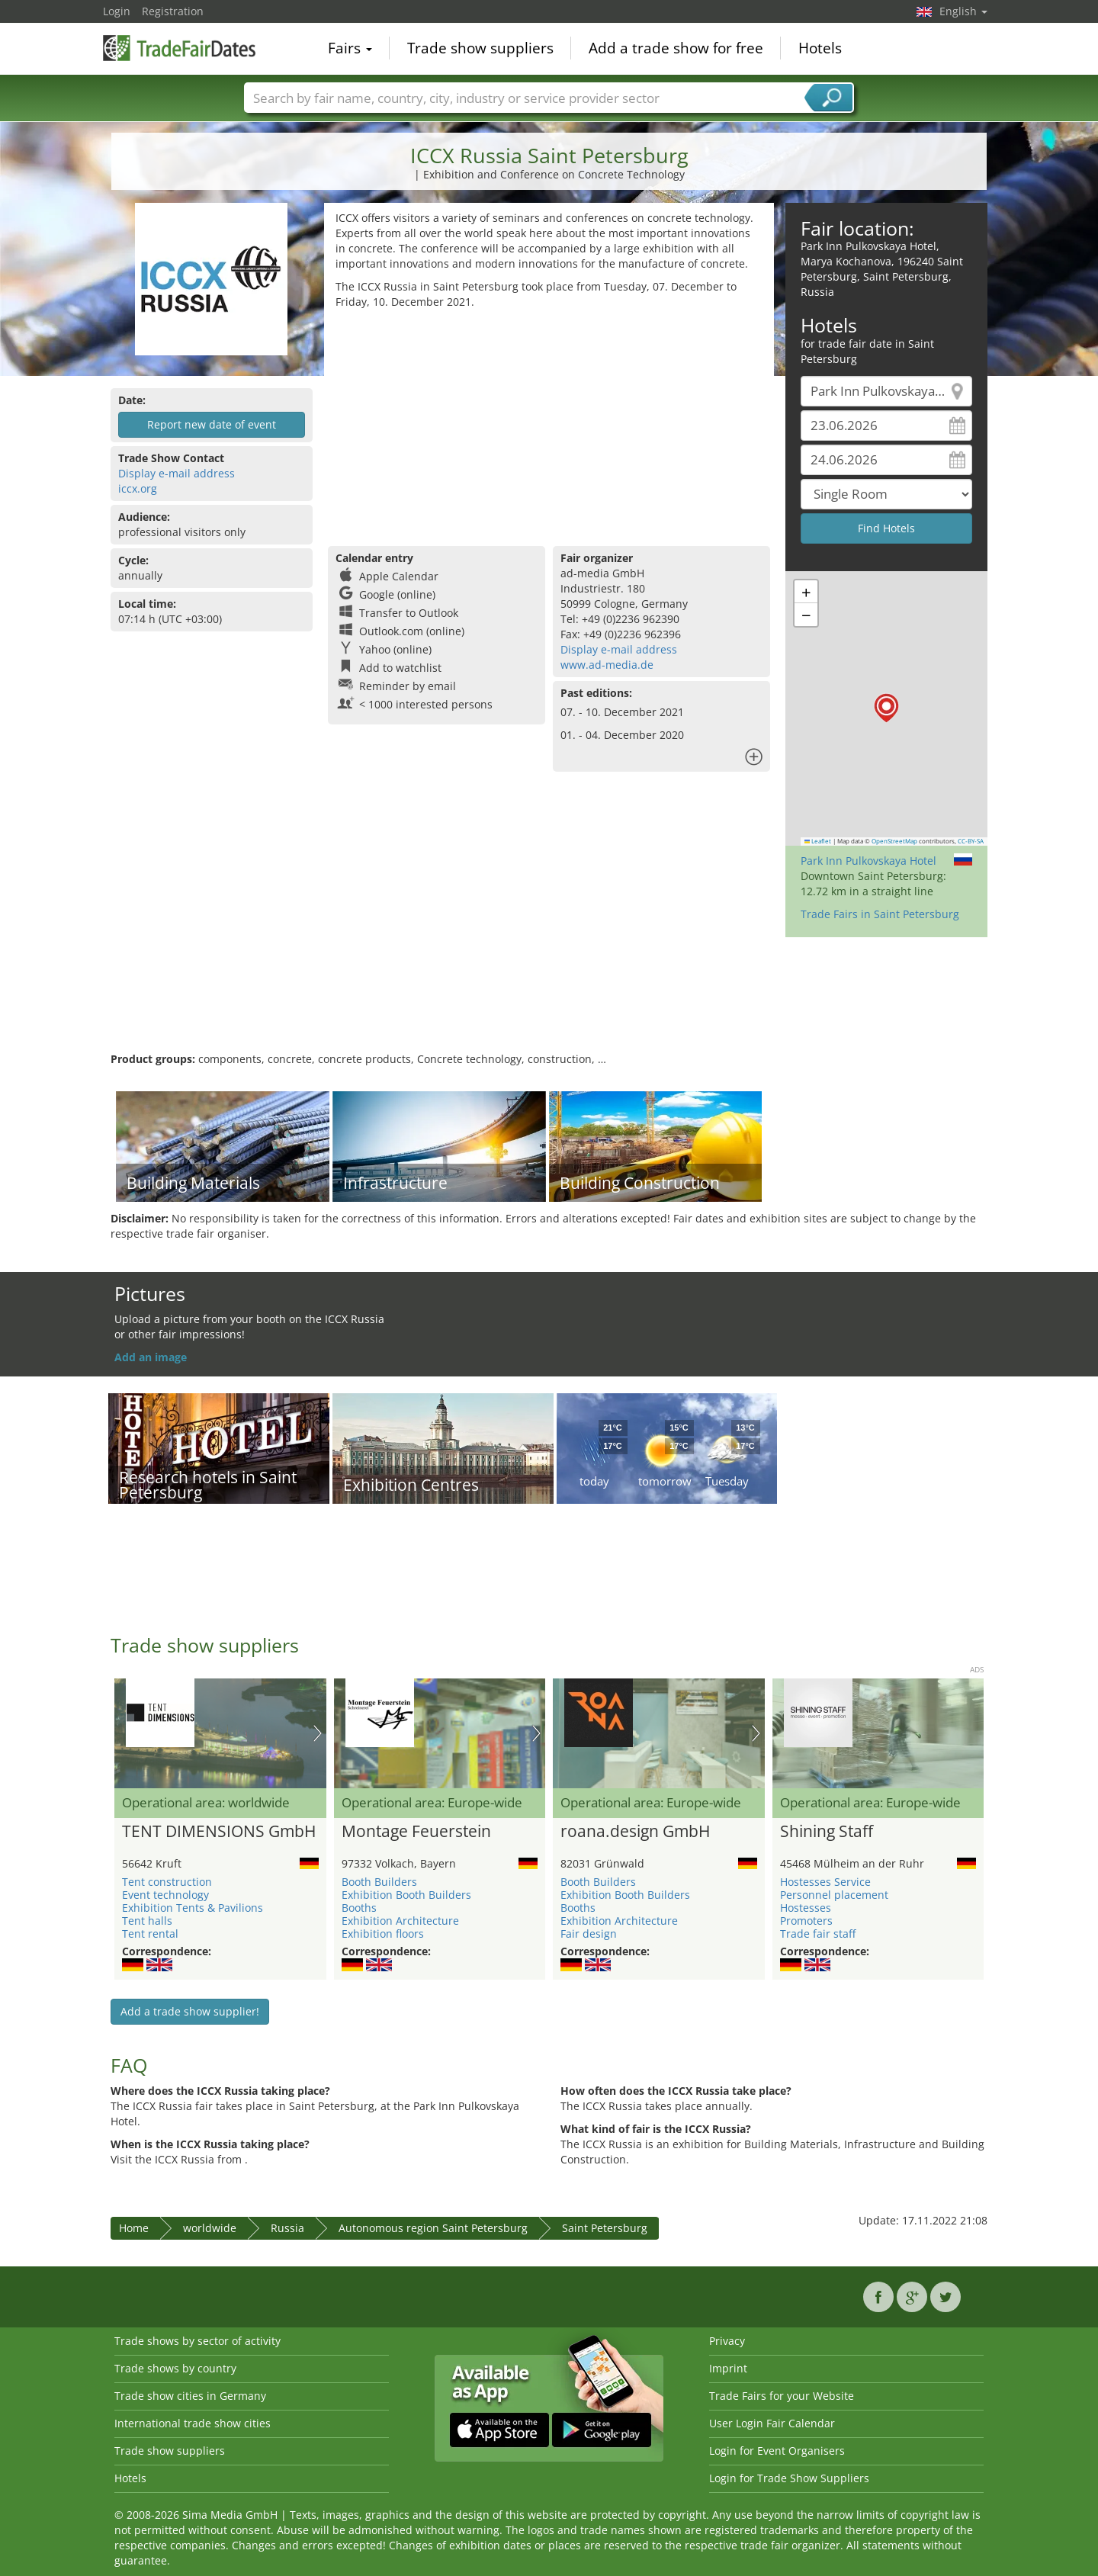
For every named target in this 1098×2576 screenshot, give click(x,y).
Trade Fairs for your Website (781, 2395)
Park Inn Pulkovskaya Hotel (868, 860)
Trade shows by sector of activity (197, 2340)
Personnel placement (834, 1894)
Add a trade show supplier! (189, 2011)
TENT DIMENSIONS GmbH (219, 1832)
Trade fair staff (818, 1933)
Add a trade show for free (676, 49)
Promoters (806, 1920)
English (963, 11)
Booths (359, 1907)
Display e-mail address (176, 473)
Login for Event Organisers (777, 2450)
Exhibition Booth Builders (406, 1894)
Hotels (820, 49)
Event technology (165, 1894)
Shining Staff (826, 1832)
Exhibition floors (383, 1933)
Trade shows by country (175, 2368)
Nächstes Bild (318, 1733)
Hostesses (805, 1907)
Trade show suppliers (480, 49)
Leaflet (818, 841)
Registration (173, 11)
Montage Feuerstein (416, 1832)
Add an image (150, 1357)
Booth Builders (379, 1881)
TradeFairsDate (179, 47)
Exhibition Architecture (400, 1920)
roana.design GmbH (635, 1832)
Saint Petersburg (604, 2228)
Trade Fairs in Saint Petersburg (880, 914)
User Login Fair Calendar (772, 2423)
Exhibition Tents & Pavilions (192, 1907)
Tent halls (147, 1920)
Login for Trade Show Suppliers (789, 2478)
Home (134, 2228)
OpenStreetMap (894, 841)
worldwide (209, 2228)
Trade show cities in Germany (190, 2395)
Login (116, 11)
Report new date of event (211, 424)
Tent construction (167, 1881)
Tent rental (150, 1933)
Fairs (350, 49)
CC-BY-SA (971, 841)
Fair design (588, 1933)
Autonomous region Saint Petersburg (433, 2228)
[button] (886, 708)
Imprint (728, 2368)
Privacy (727, 2340)
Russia (287, 2228)
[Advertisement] (549, 424)
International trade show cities (192, 2423)
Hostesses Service (825, 1881)
